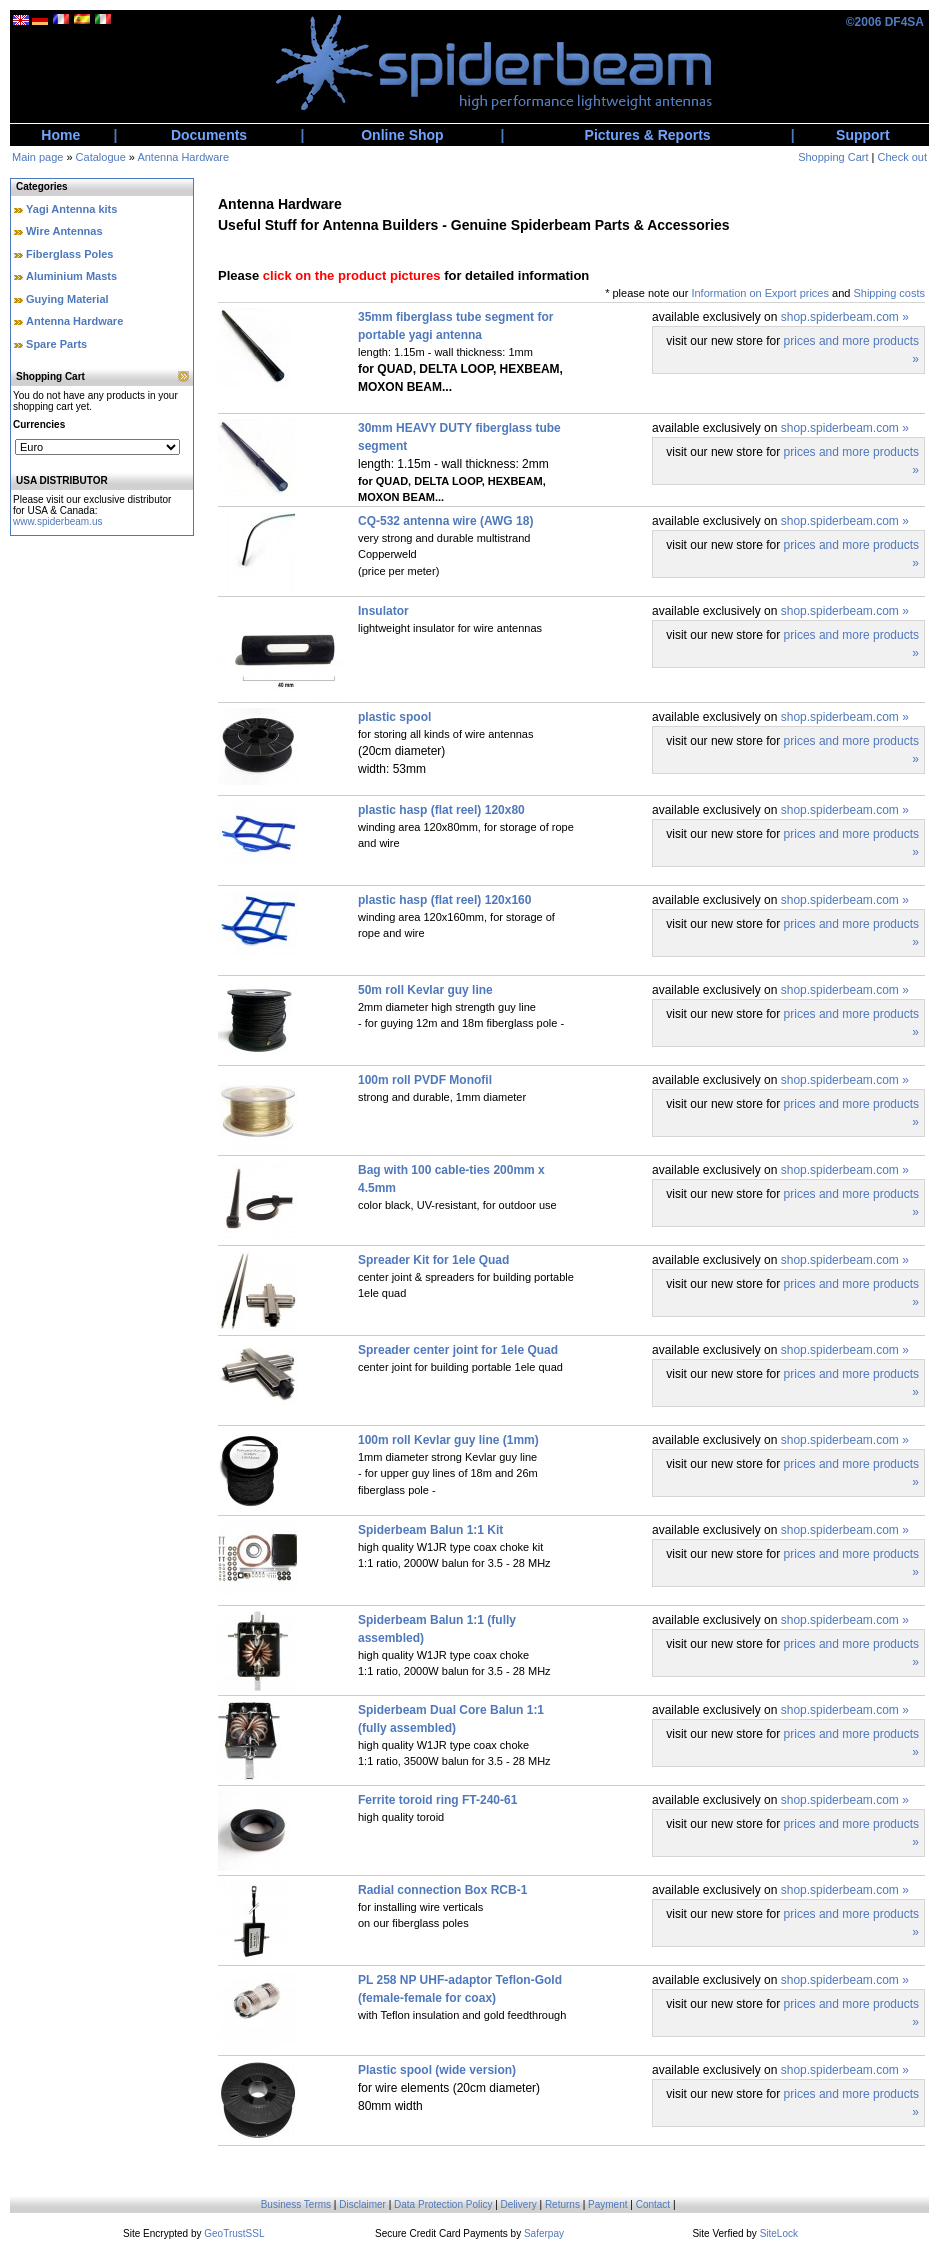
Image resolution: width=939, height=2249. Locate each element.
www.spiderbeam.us (57, 521)
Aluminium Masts (71, 276)
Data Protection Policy (443, 2204)
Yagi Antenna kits (71, 209)
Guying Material (67, 299)
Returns (562, 2204)
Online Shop (402, 135)
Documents (209, 135)
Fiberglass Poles (69, 254)
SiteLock (779, 2233)
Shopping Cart (833, 157)
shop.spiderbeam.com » (845, 317)
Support (863, 135)
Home (60, 135)
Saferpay (544, 2233)
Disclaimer (362, 2204)
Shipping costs (889, 293)
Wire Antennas (64, 231)
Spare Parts (56, 344)
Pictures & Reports (648, 135)
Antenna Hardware (183, 157)
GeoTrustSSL (234, 2233)
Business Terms (296, 2204)
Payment (607, 2204)
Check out (902, 157)
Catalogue (101, 157)
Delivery (519, 2204)
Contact (653, 2204)
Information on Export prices (760, 293)
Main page (37, 157)
